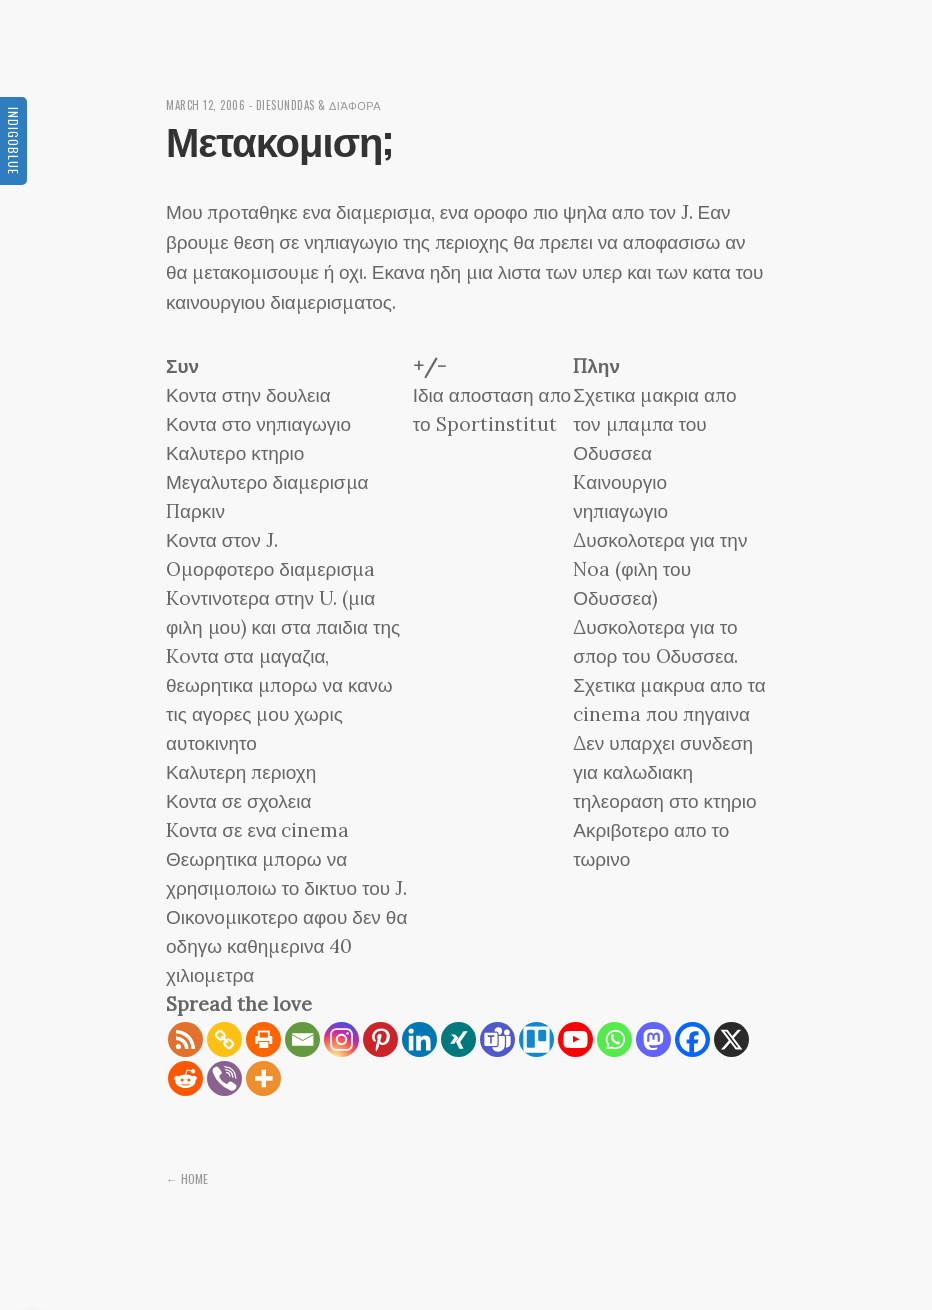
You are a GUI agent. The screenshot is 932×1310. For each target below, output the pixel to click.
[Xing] (458, 1039)
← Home (187, 1178)
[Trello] (536, 1039)
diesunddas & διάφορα (319, 105)
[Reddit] (185, 1078)
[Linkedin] (419, 1039)
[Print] (263, 1039)
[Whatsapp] (614, 1039)
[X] (731, 1039)
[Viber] (224, 1078)
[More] (263, 1078)
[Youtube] (575, 1039)
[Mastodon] (653, 1039)
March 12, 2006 (205, 105)
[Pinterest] (380, 1039)
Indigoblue (13, 141)
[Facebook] (692, 1039)
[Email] (302, 1039)
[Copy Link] (224, 1039)
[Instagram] (341, 1039)
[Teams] (497, 1039)
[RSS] (185, 1039)
